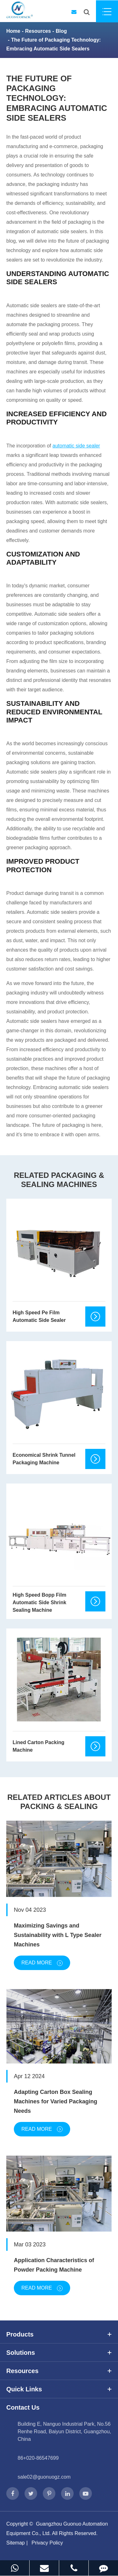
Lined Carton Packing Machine (38, 1746)
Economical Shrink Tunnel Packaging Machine (44, 1458)
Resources (38, 31)
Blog (61, 31)
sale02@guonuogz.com (44, 2477)
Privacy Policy (47, 2542)
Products (59, 2334)
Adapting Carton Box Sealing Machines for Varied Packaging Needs (55, 2101)
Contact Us (23, 2407)
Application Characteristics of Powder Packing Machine (54, 2265)
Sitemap (15, 2542)
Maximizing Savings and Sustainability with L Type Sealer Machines (57, 1935)
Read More (42, 1963)
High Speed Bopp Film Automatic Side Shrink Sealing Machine (39, 1602)
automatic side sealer (76, 445)
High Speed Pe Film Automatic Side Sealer (39, 1316)
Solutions (59, 2352)
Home (13, 31)
